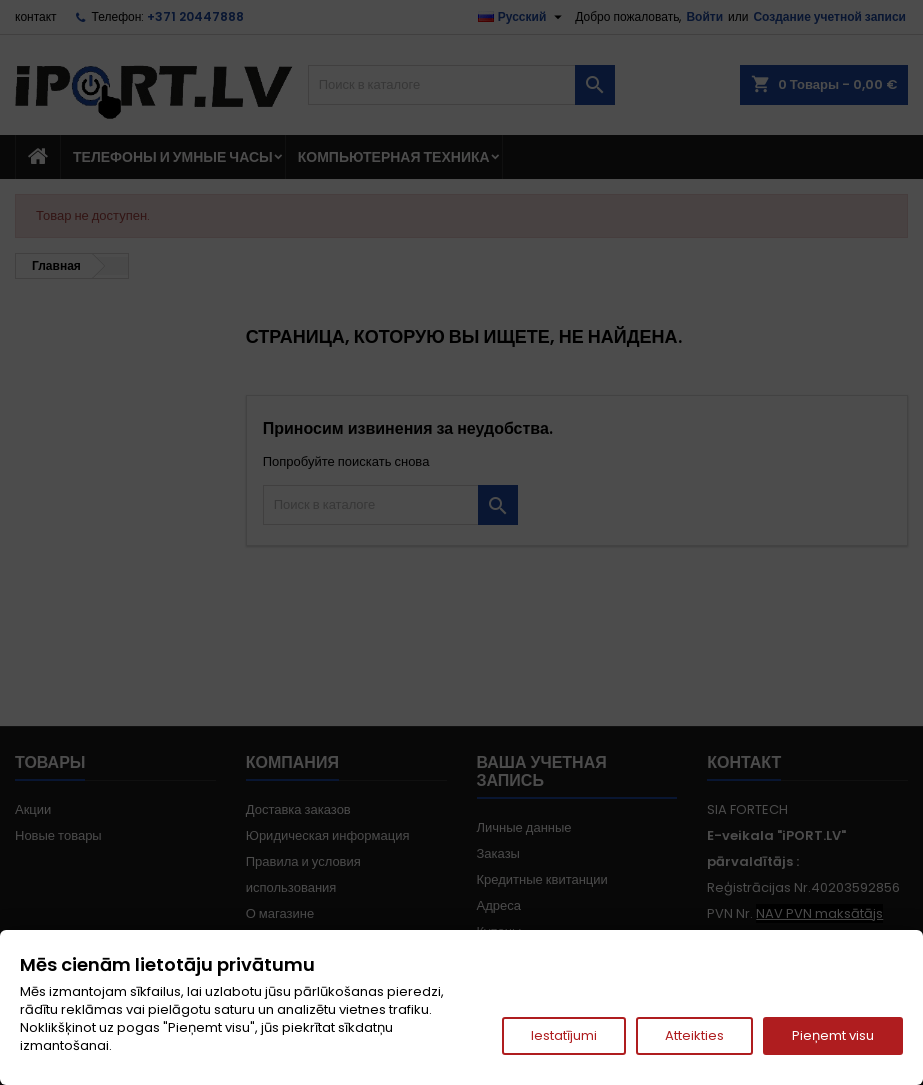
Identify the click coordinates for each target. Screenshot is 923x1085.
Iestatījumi (564, 1035)
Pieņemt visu (833, 1035)
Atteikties (694, 1035)
